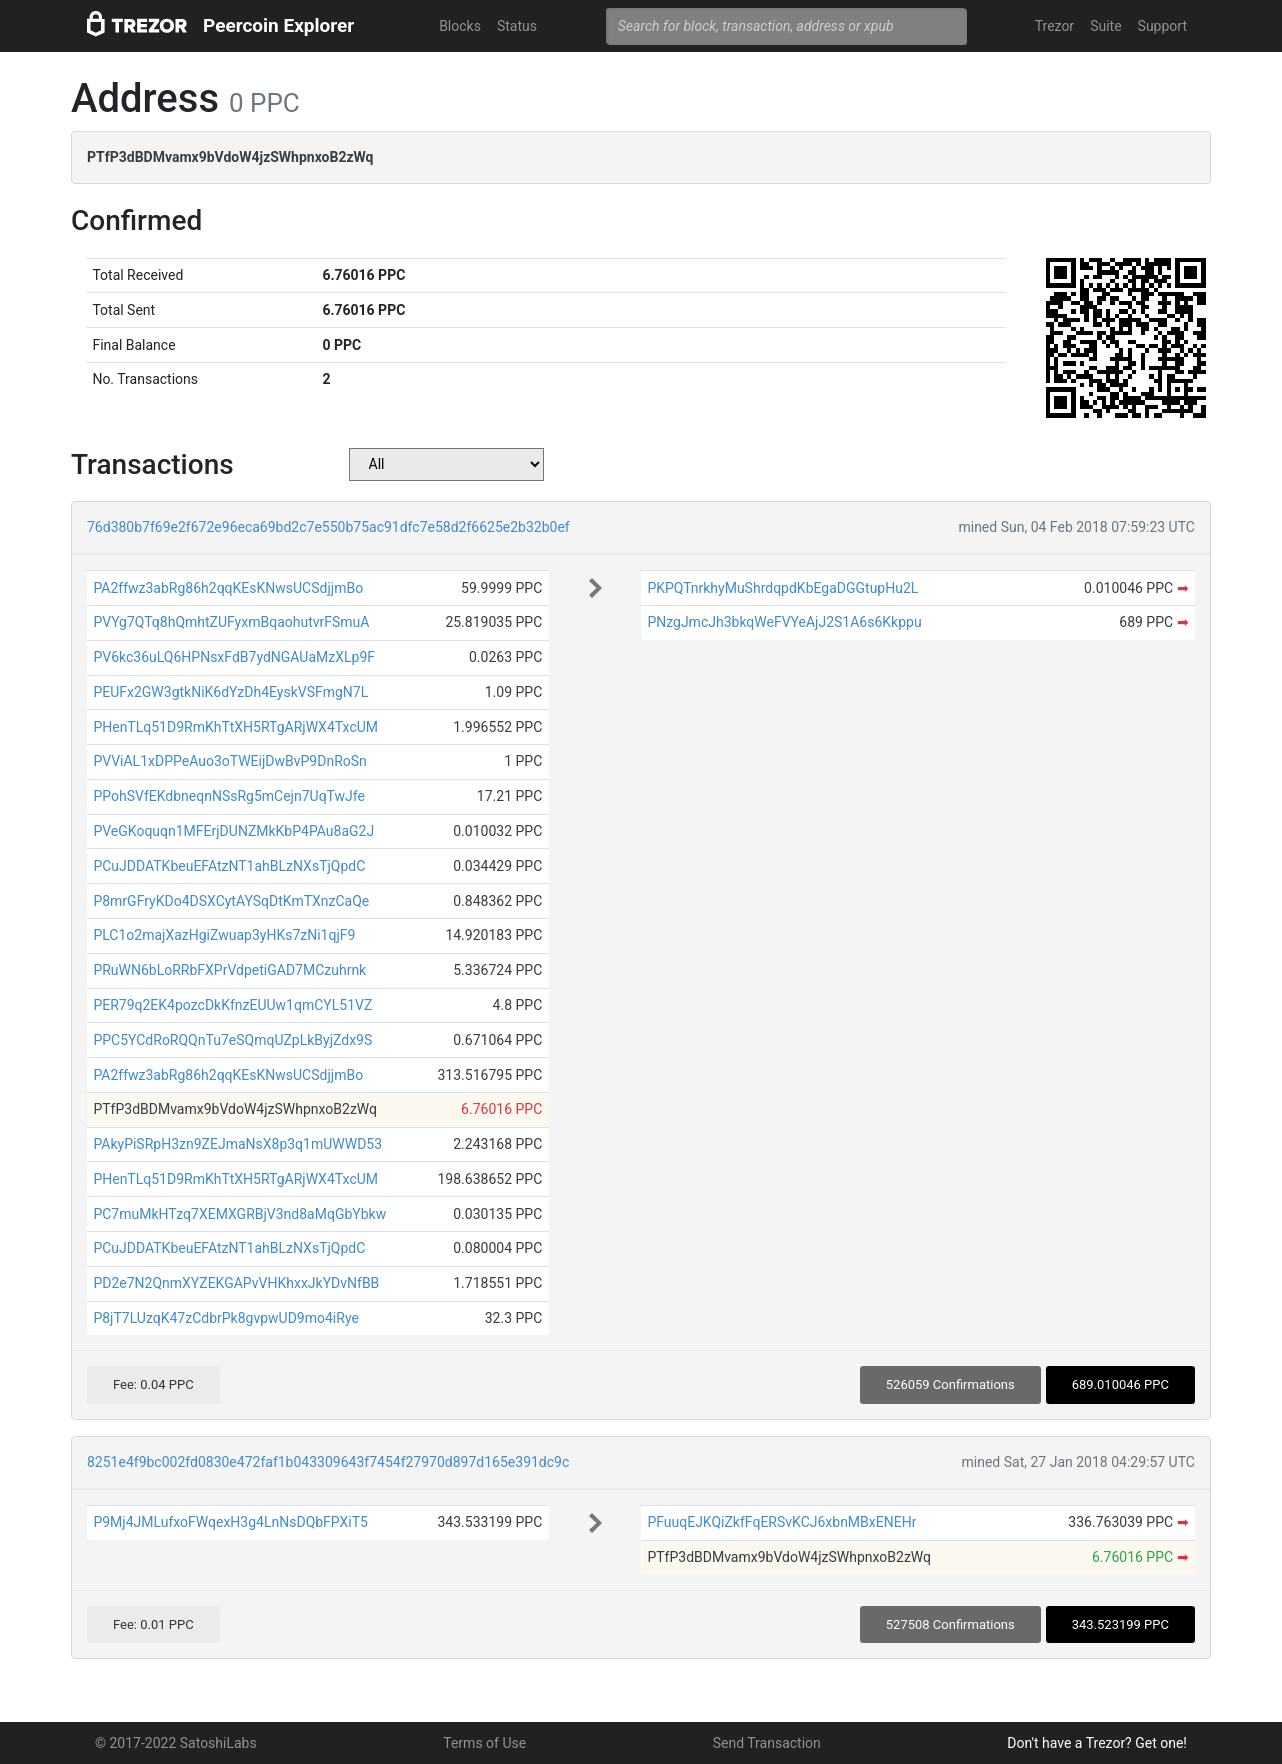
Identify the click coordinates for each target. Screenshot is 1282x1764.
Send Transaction (767, 1743)
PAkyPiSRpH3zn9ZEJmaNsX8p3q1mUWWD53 (237, 1144)
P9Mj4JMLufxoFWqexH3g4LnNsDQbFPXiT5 (230, 1522)
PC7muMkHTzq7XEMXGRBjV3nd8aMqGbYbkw (239, 1214)
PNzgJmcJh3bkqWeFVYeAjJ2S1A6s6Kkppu (784, 622)
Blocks (460, 26)
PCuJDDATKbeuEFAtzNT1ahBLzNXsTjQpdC (229, 866)
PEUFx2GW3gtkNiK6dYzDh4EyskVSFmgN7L (230, 692)
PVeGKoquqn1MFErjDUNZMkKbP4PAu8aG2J (233, 831)
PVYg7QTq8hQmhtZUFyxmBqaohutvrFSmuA (231, 622)
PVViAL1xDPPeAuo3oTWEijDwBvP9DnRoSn (229, 761)
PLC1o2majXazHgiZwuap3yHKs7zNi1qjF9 (224, 935)
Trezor (1054, 26)
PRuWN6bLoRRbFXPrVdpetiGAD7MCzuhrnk (229, 970)
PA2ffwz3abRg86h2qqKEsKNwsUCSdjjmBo (228, 588)
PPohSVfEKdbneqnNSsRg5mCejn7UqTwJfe (229, 796)
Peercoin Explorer (278, 25)
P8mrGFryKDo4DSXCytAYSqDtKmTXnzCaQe (231, 901)
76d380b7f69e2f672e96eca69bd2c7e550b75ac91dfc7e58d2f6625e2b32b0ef (328, 527)
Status (517, 26)
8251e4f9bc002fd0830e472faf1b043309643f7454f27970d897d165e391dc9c (328, 1462)
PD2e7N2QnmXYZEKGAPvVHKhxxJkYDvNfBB (236, 1283)
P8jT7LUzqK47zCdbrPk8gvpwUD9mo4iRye (225, 1318)
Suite (1105, 26)
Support (1162, 26)
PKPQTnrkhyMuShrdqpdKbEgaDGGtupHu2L (782, 588)
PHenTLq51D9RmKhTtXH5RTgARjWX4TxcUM (235, 727)
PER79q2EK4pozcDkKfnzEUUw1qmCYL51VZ (232, 1005)
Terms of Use (484, 1743)
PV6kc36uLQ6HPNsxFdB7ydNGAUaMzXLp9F (234, 657)
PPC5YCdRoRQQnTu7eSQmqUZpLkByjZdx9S (232, 1040)
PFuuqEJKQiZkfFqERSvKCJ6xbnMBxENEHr (781, 1522)
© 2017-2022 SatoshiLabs (176, 1743)
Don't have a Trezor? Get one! (1097, 1743)
